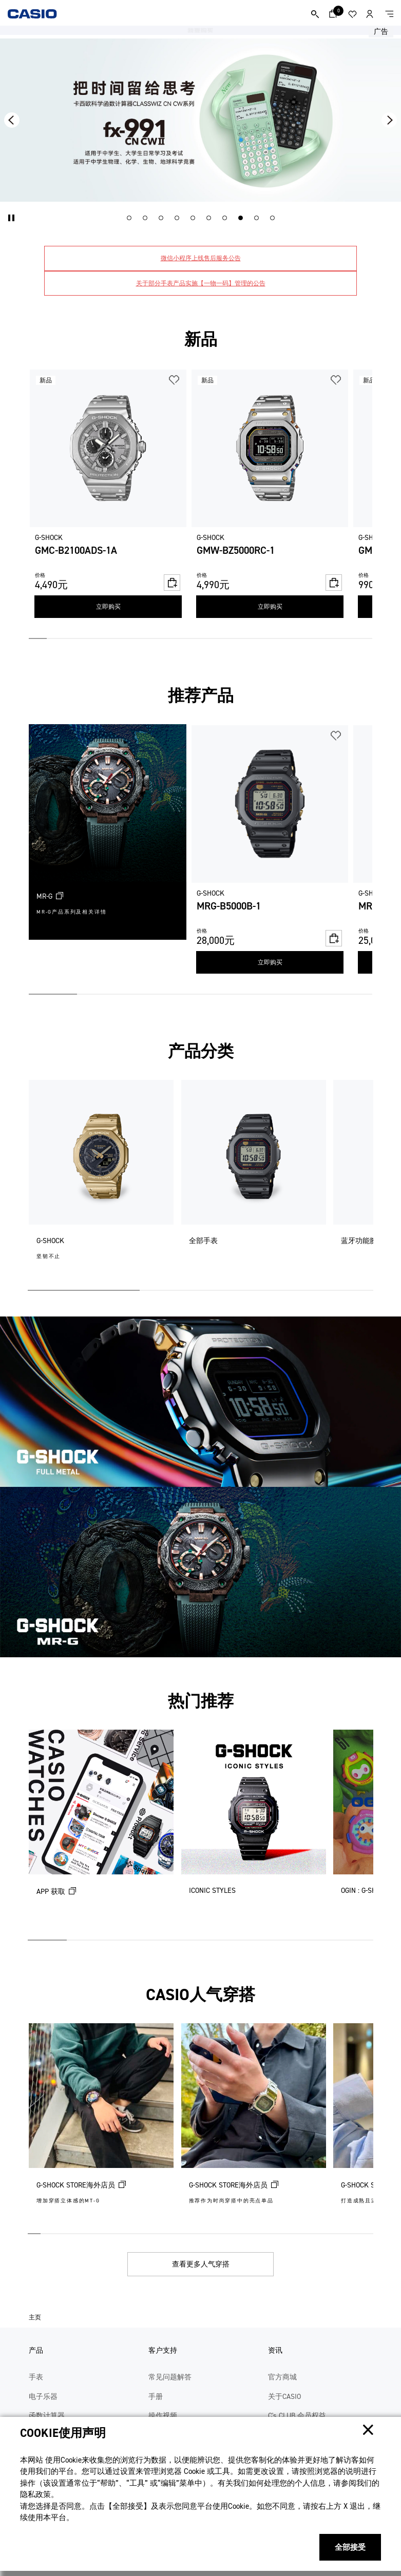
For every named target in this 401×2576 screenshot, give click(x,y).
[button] (11, 218)
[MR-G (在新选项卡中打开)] (107, 832)
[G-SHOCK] (101, 1181)
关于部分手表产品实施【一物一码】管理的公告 (200, 283)
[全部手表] (253, 1181)
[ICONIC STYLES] (253, 1831)
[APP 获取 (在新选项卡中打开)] (101, 1831)
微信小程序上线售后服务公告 (201, 258)
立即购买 (108, 607)
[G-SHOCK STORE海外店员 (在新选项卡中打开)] (101, 2124)
